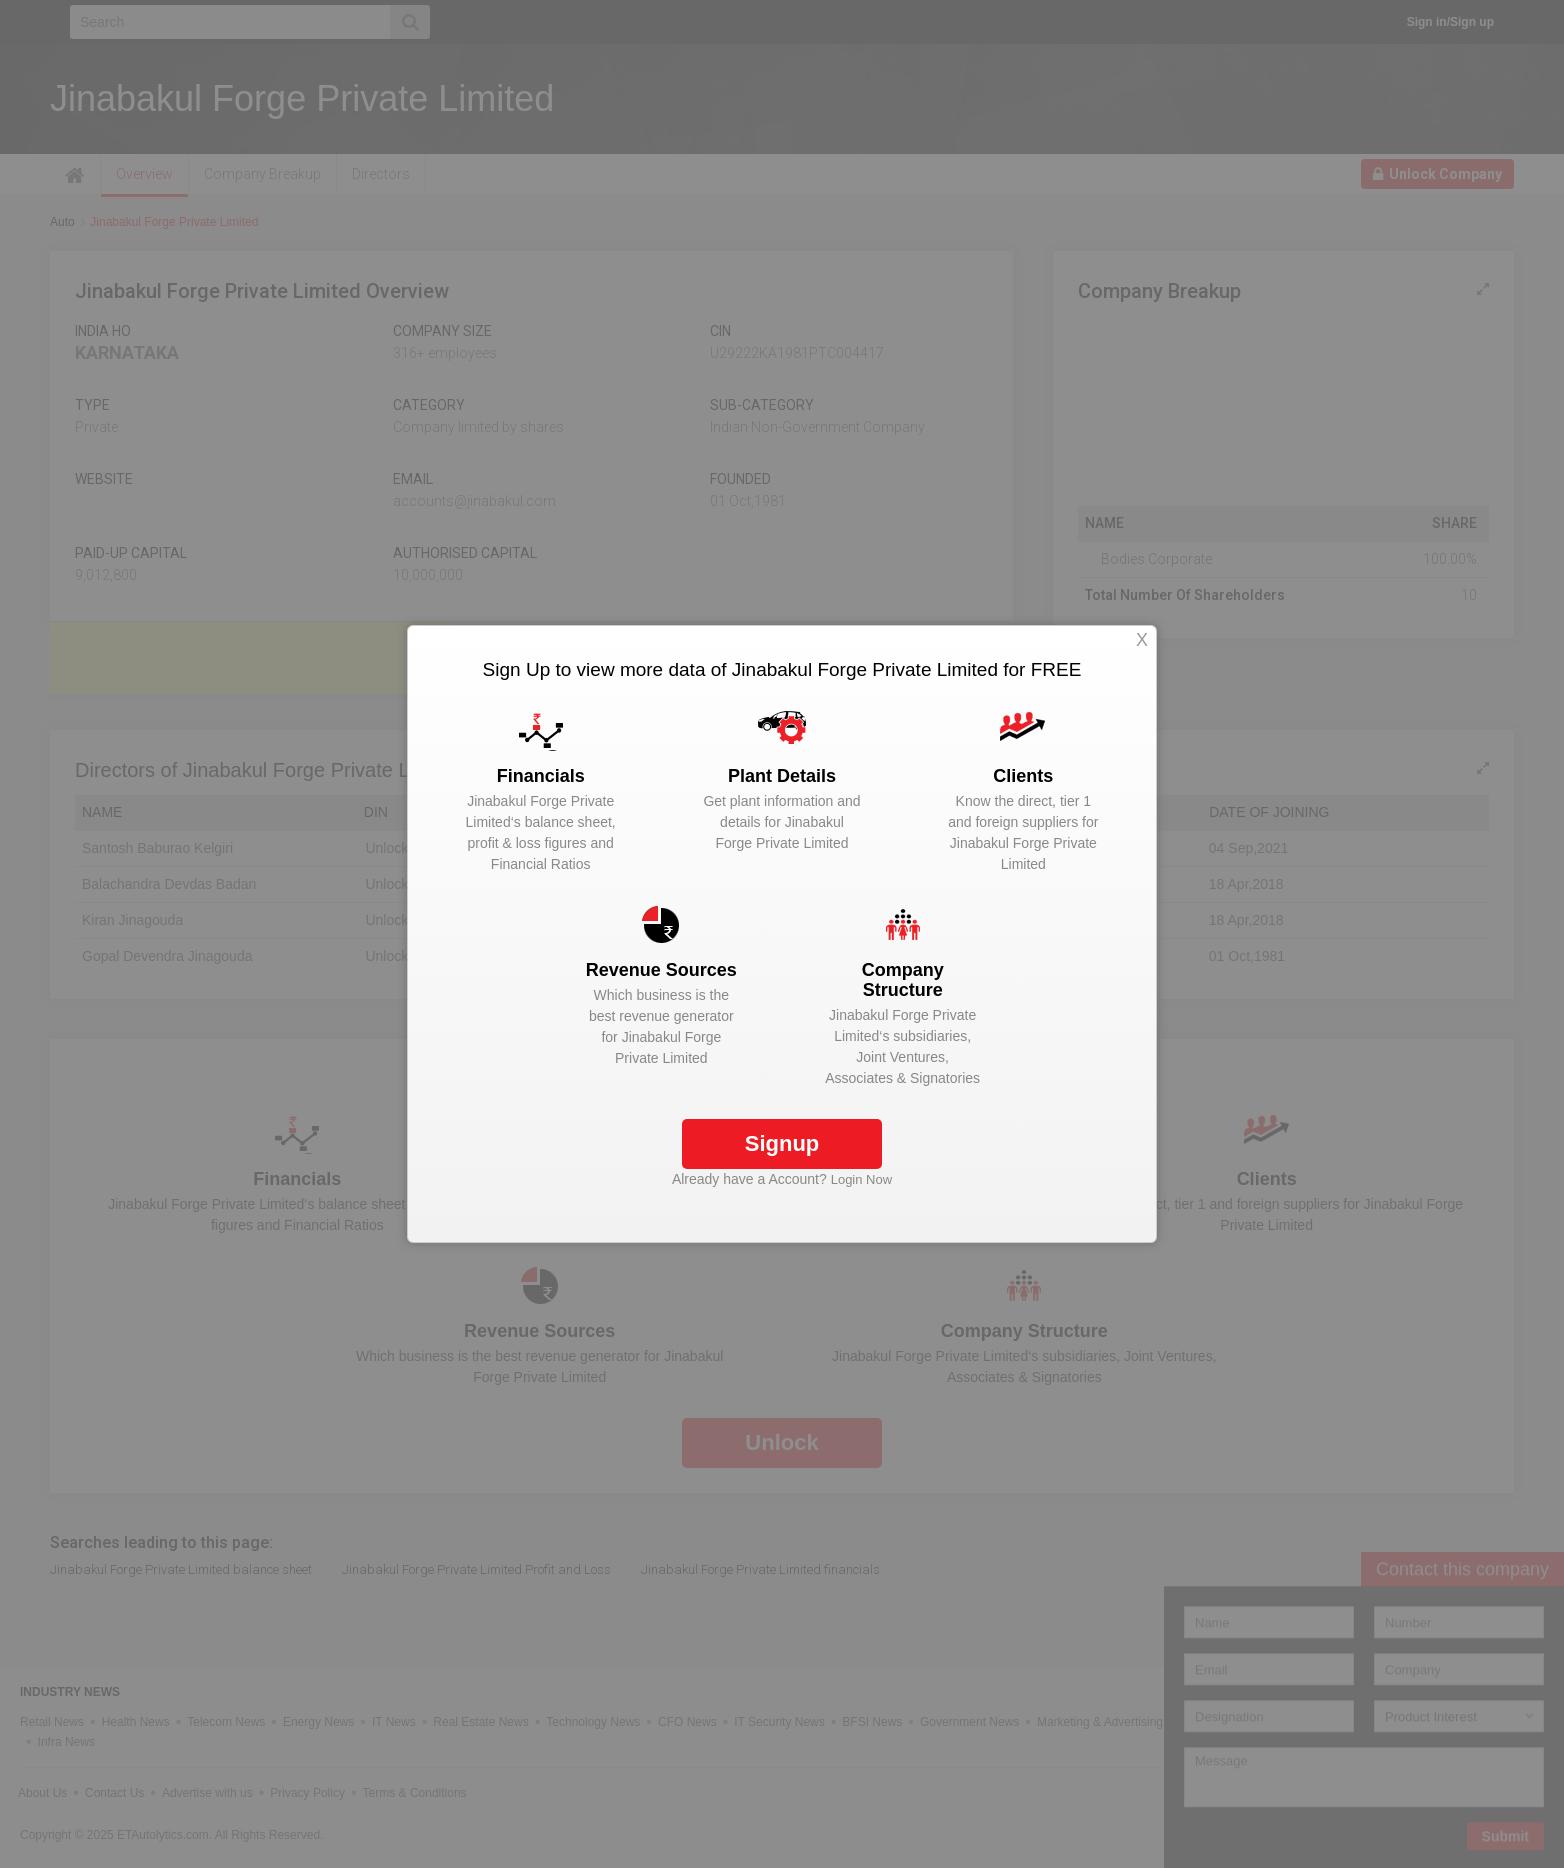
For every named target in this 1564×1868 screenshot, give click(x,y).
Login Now (861, 1179)
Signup (782, 1143)
